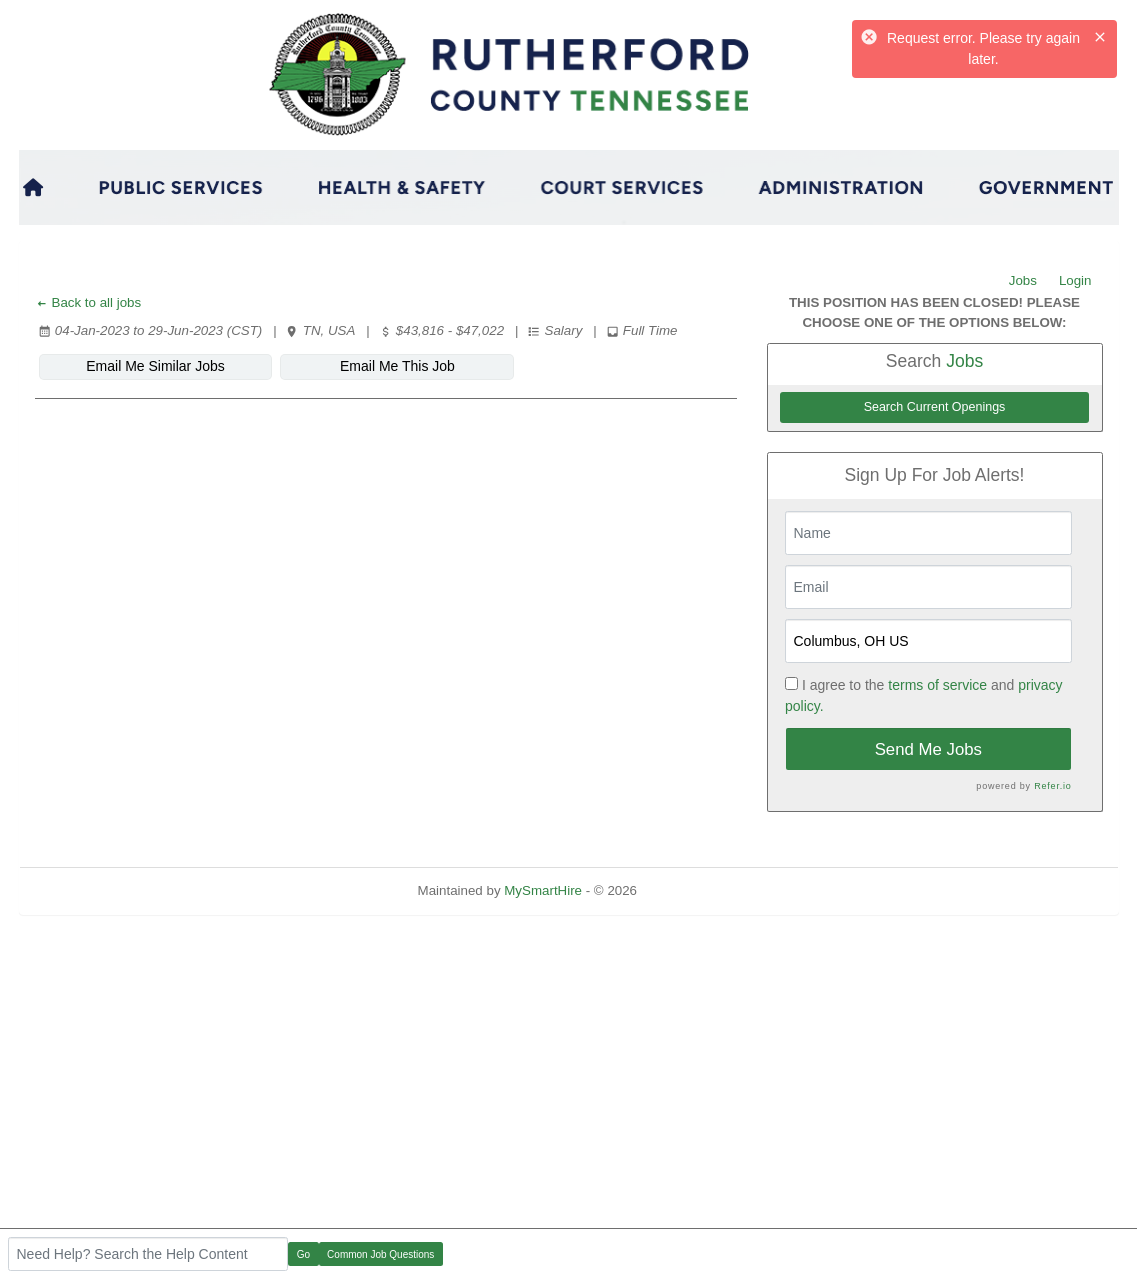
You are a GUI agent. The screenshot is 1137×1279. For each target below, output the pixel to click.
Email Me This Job (397, 366)
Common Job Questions (380, 1254)
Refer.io (1052, 786)
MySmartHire (543, 890)
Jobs (1023, 280)
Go (303, 1254)
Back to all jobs (88, 302)
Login (1075, 280)
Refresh (696, 890)
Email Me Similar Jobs (155, 366)
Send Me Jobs (928, 749)
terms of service (937, 685)
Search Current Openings (935, 407)
